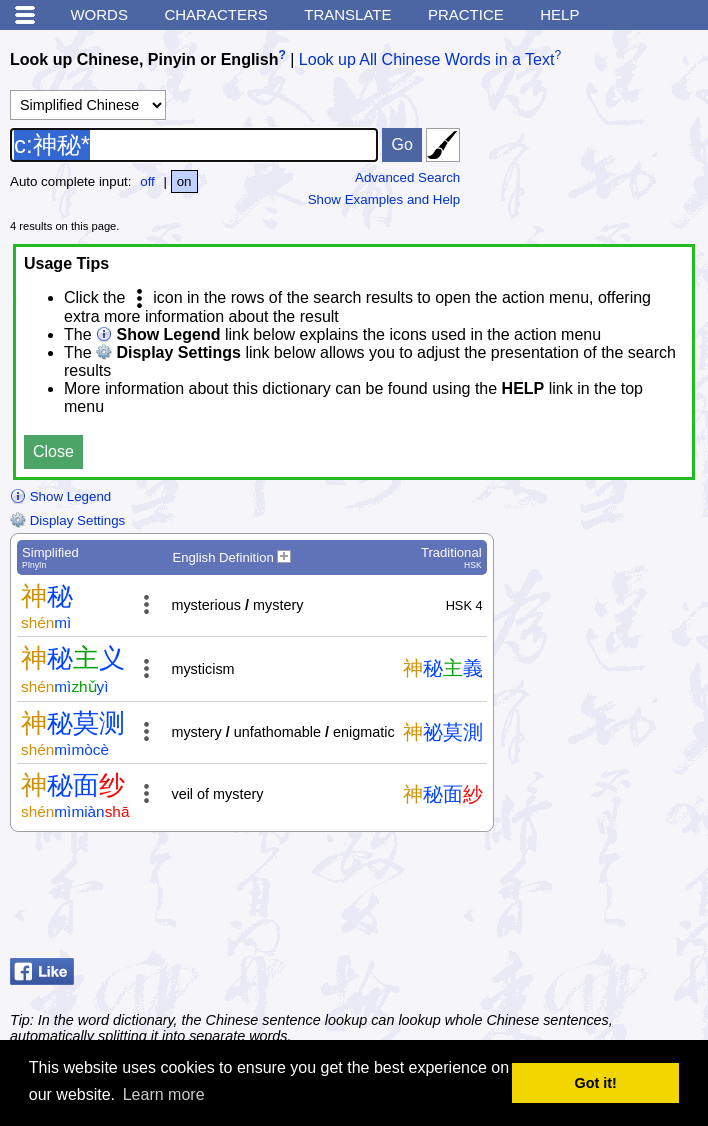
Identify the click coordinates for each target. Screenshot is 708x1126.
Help (559, 14)
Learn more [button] (164, 1094)
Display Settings (67, 520)
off (147, 181)
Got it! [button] (596, 1083)
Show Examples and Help (384, 199)
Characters (215, 14)
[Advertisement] (538, 900)
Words (99, 14)
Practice (466, 14)
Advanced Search (407, 177)
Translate (347, 14)
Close (53, 451)
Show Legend (60, 496)
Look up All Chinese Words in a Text (427, 59)
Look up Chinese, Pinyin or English (144, 59)
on (184, 181)
